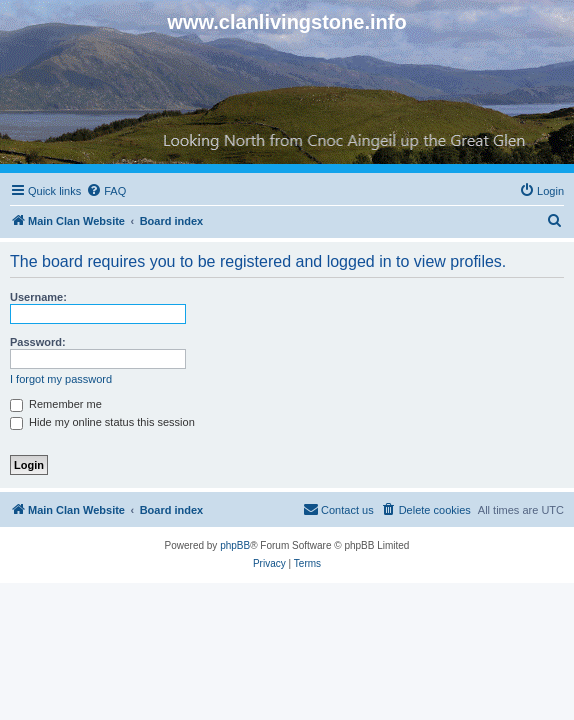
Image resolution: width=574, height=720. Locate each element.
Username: (38, 297)
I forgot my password (61, 379)
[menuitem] (106, 191)
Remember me (56, 404)
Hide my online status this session (102, 422)
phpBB (235, 545)
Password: (38, 342)
